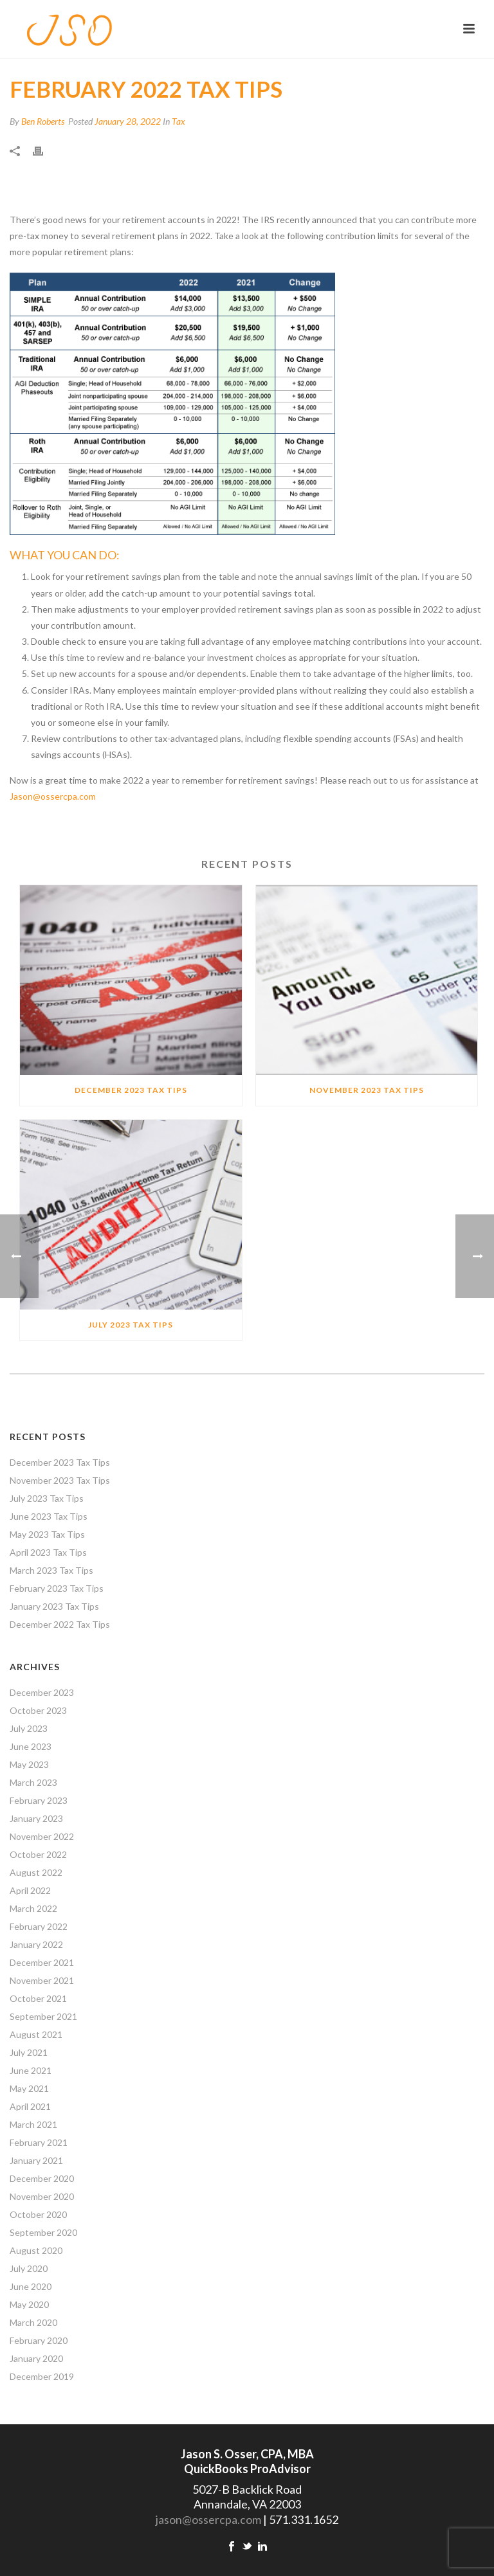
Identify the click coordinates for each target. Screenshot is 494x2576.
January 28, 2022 (128, 121)
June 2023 (30, 1746)
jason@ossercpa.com (208, 2519)
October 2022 (38, 1854)
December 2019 (42, 2376)
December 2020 (42, 2178)
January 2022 (36, 1944)
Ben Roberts (42, 121)
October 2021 (38, 1998)
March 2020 (33, 2322)
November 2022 (42, 1836)
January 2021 (36, 2160)
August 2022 (36, 1872)
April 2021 (30, 2106)
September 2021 (43, 2016)
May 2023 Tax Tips (47, 1534)
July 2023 (29, 1728)
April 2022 (30, 1890)
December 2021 (42, 1962)
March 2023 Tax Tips (51, 1570)
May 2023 (29, 1764)
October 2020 (38, 2214)
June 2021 (30, 2070)
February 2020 (39, 2340)
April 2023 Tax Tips (48, 1552)
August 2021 (36, 2034)
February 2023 (39, 1800)
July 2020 (29, 2268)
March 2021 (33, 2124)
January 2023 (36, 1818)
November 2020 (42, 2196)
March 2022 (33, 1908)
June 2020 (30, 2286)
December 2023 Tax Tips (131, 1090)
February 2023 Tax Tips (57, 1588)
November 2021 (42, 1980)
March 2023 (33, 1782)
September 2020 (43, 2232)
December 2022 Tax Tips (60, 1624)
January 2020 (36, 2358)
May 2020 (29, 2304)
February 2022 (39, 1926)
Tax (178, 121)
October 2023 (38, 1710)
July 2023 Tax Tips (130, 1324)
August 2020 (36, 2250)
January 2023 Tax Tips (54, 1606)
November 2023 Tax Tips (366, 1090)
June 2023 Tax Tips (48, 1516)
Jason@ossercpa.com (53, 796)
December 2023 (42, 1692)
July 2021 (29, 2052)
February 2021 (39, 2142)
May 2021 (29, 2088)
